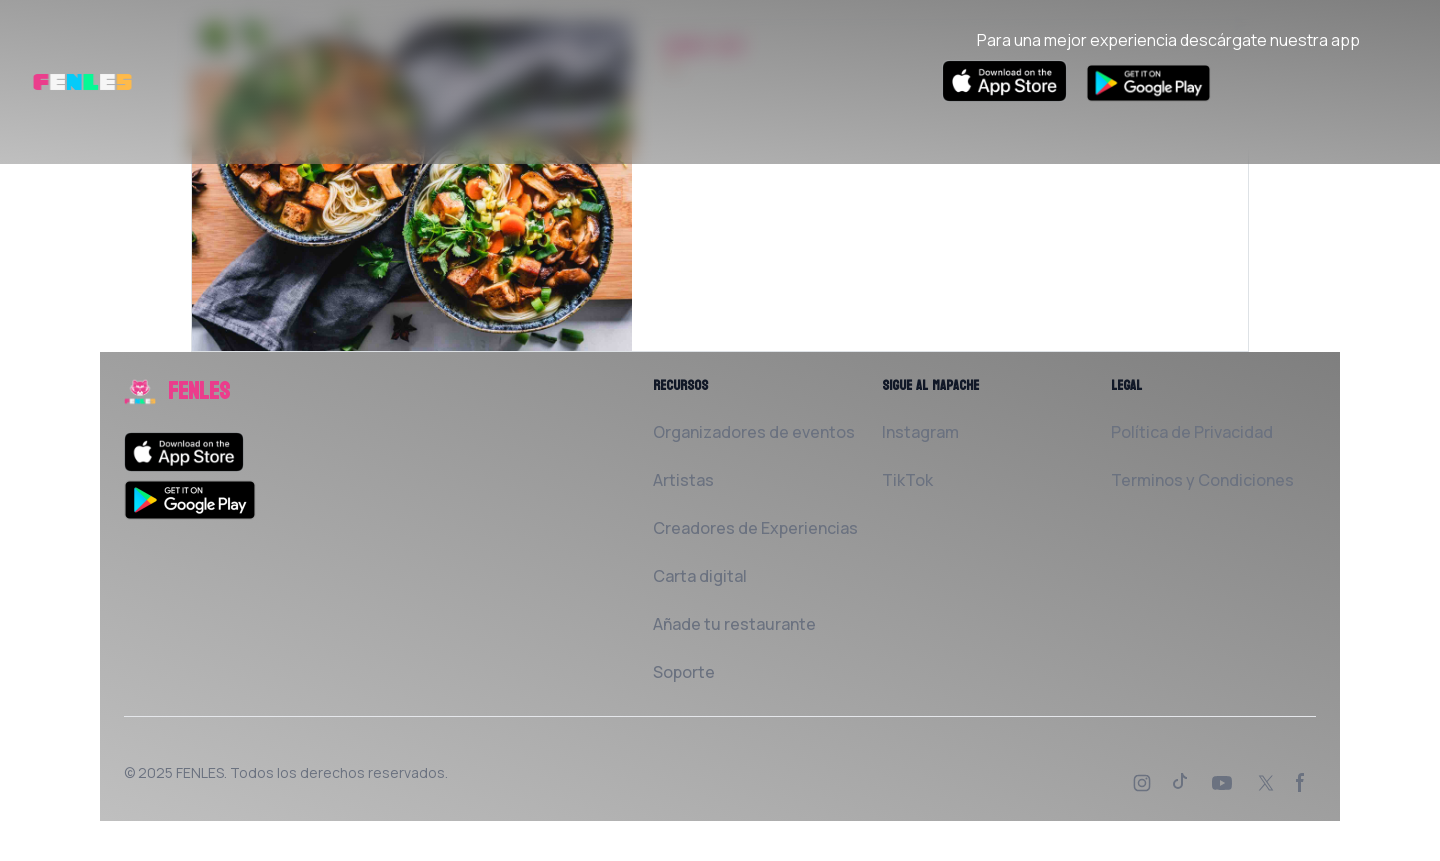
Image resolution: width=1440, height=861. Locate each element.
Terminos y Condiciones (1202, 480)
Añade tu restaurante (734, 624)
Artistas (683, 480)
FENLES (200, 772)
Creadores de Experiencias (755, 528)
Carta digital (700, 576)
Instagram (920, 432)
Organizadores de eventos (754, 432)
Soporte (684, 672)
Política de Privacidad (1192, 432)
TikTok (907, 480)
